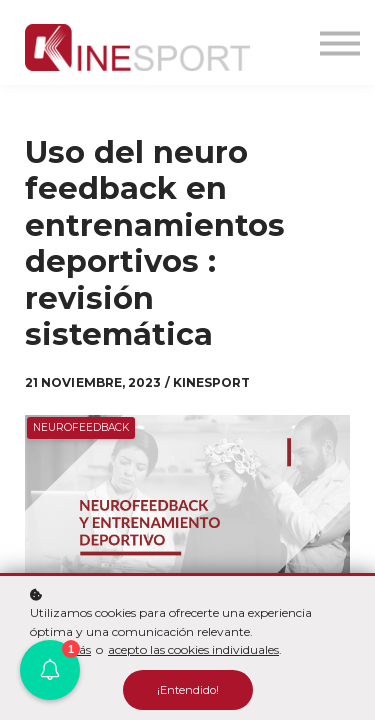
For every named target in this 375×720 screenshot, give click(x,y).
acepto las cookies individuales (193, 649)
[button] (50, 670)
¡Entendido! (188, 690)
